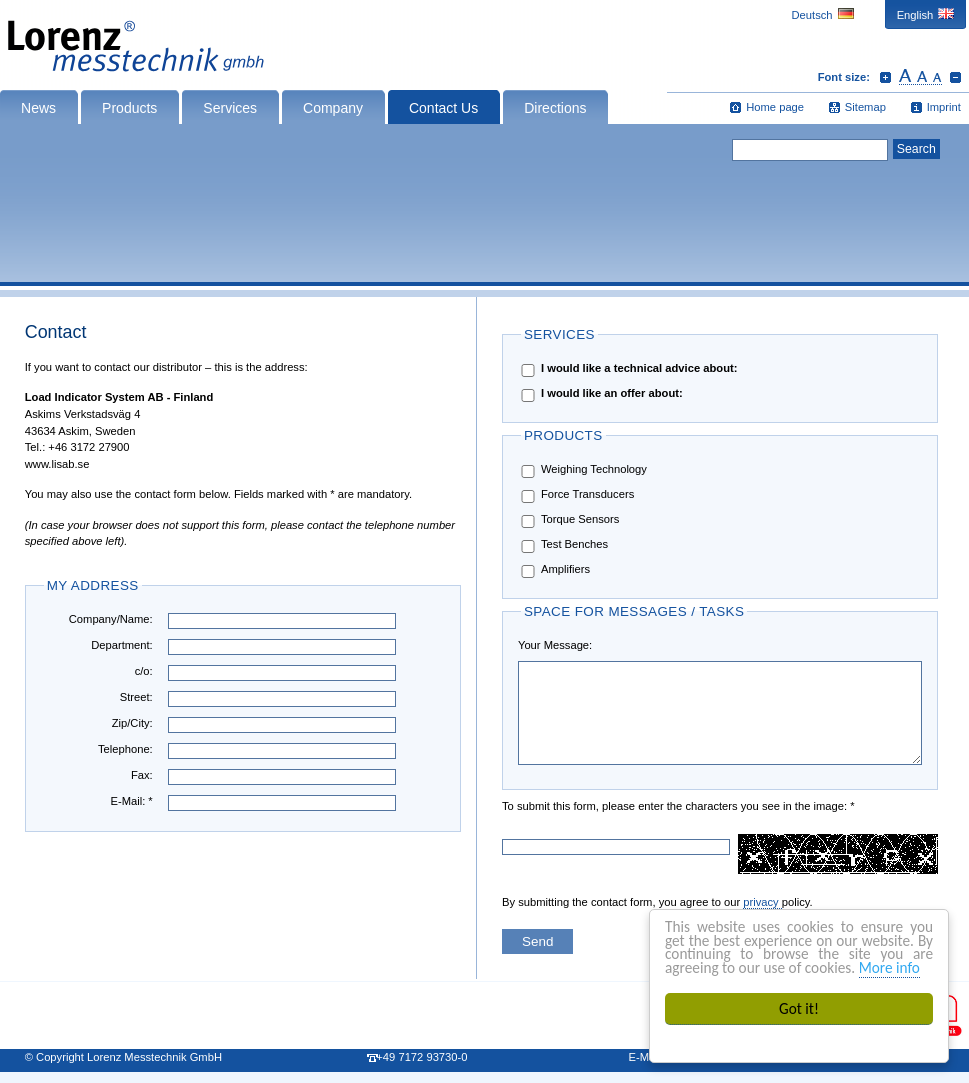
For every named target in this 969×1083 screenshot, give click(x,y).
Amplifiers (554, 570)
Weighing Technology (582, 470)
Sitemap (865, 107)
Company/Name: (111, 619)
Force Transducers (576, 495)
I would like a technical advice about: (627, 369)
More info (890, 967)
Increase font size (885, 77)
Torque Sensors (568, 520)
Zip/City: (132, 723)
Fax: (142, 775)
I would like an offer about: (600, 394)
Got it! (800, 1008)
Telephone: (125, 749)
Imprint (944, 107)
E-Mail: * (131, 801)
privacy (762, 902)
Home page (775, 107)
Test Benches (563, 545)
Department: (122, 645)
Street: (136, 697)
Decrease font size (955, 77)
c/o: (144, 671)
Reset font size (920, 77)
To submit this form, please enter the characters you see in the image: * (565, 806)
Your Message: (555, 645)
